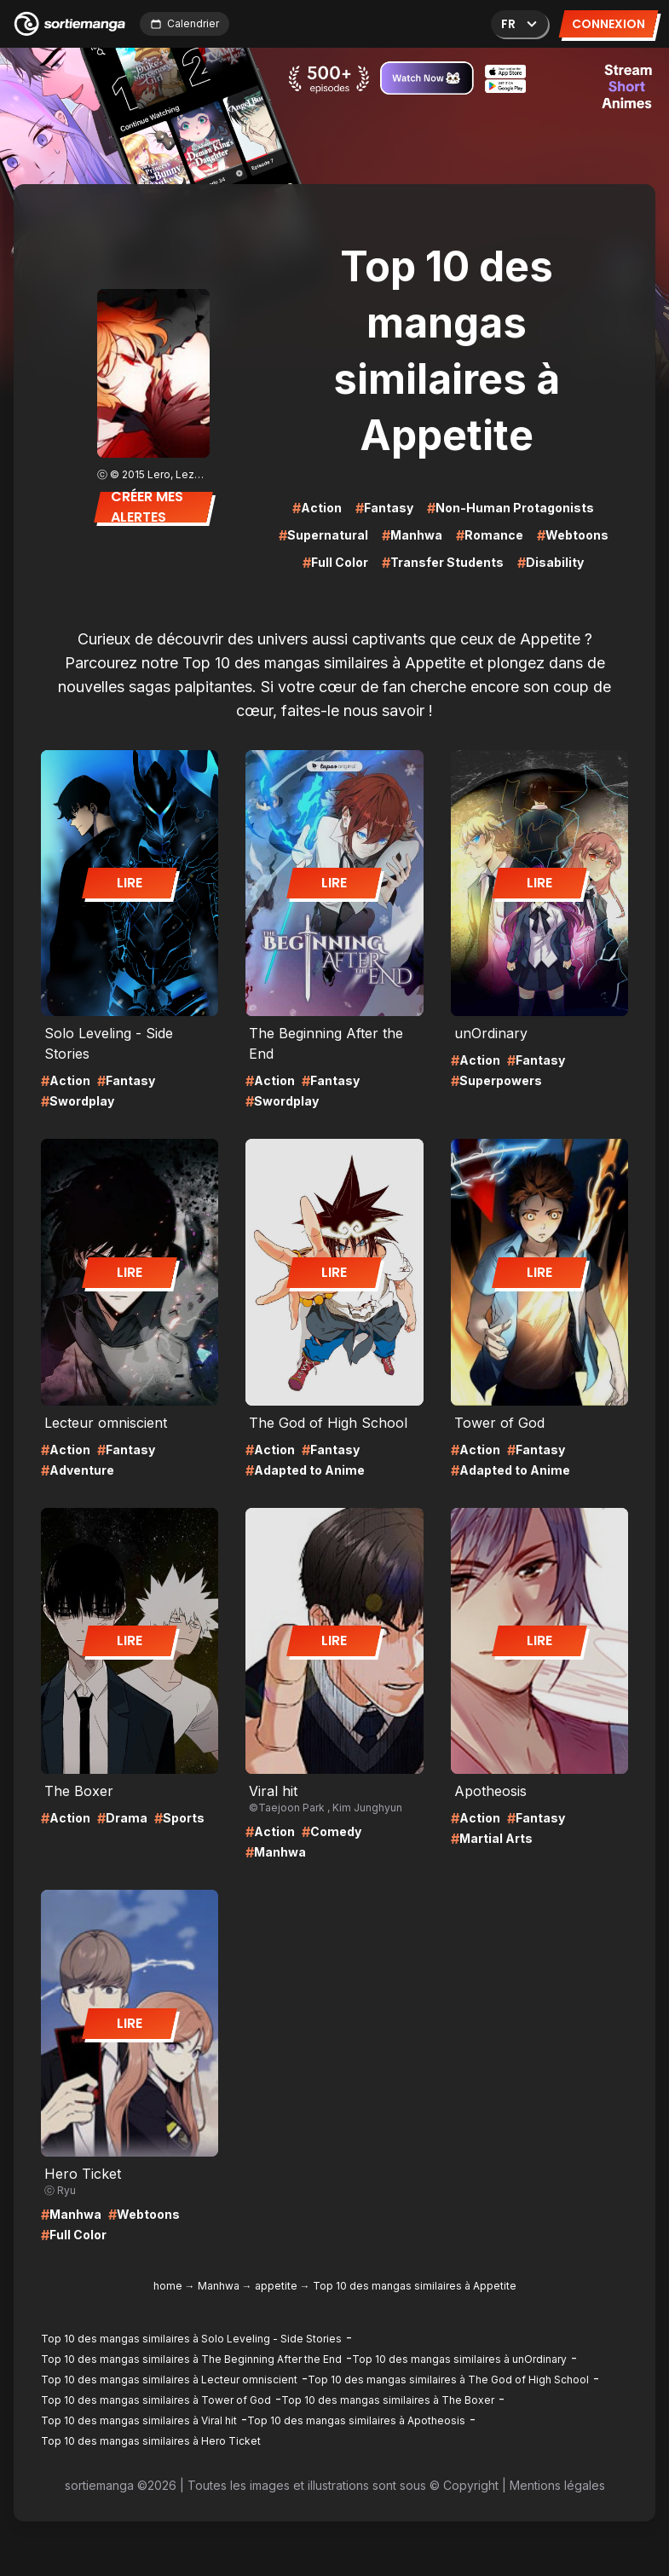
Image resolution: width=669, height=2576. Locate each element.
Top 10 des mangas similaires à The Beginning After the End (191, 2359)
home (167, 2285)
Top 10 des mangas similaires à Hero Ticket (151, 2440)
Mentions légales (557, 2485)
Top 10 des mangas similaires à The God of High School (448, 2379)
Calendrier (184, 23)
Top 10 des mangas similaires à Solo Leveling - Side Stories (191, 2338)
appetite (276, 2285)
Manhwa (218, 2285)
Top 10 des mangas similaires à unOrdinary (459, 2359)
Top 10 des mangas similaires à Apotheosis (356, 2420)
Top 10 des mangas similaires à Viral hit (139, 2420)
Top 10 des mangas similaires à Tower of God (156, 2400)
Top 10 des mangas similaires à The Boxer (387, 2400)
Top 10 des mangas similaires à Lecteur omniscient (169, 2379)
